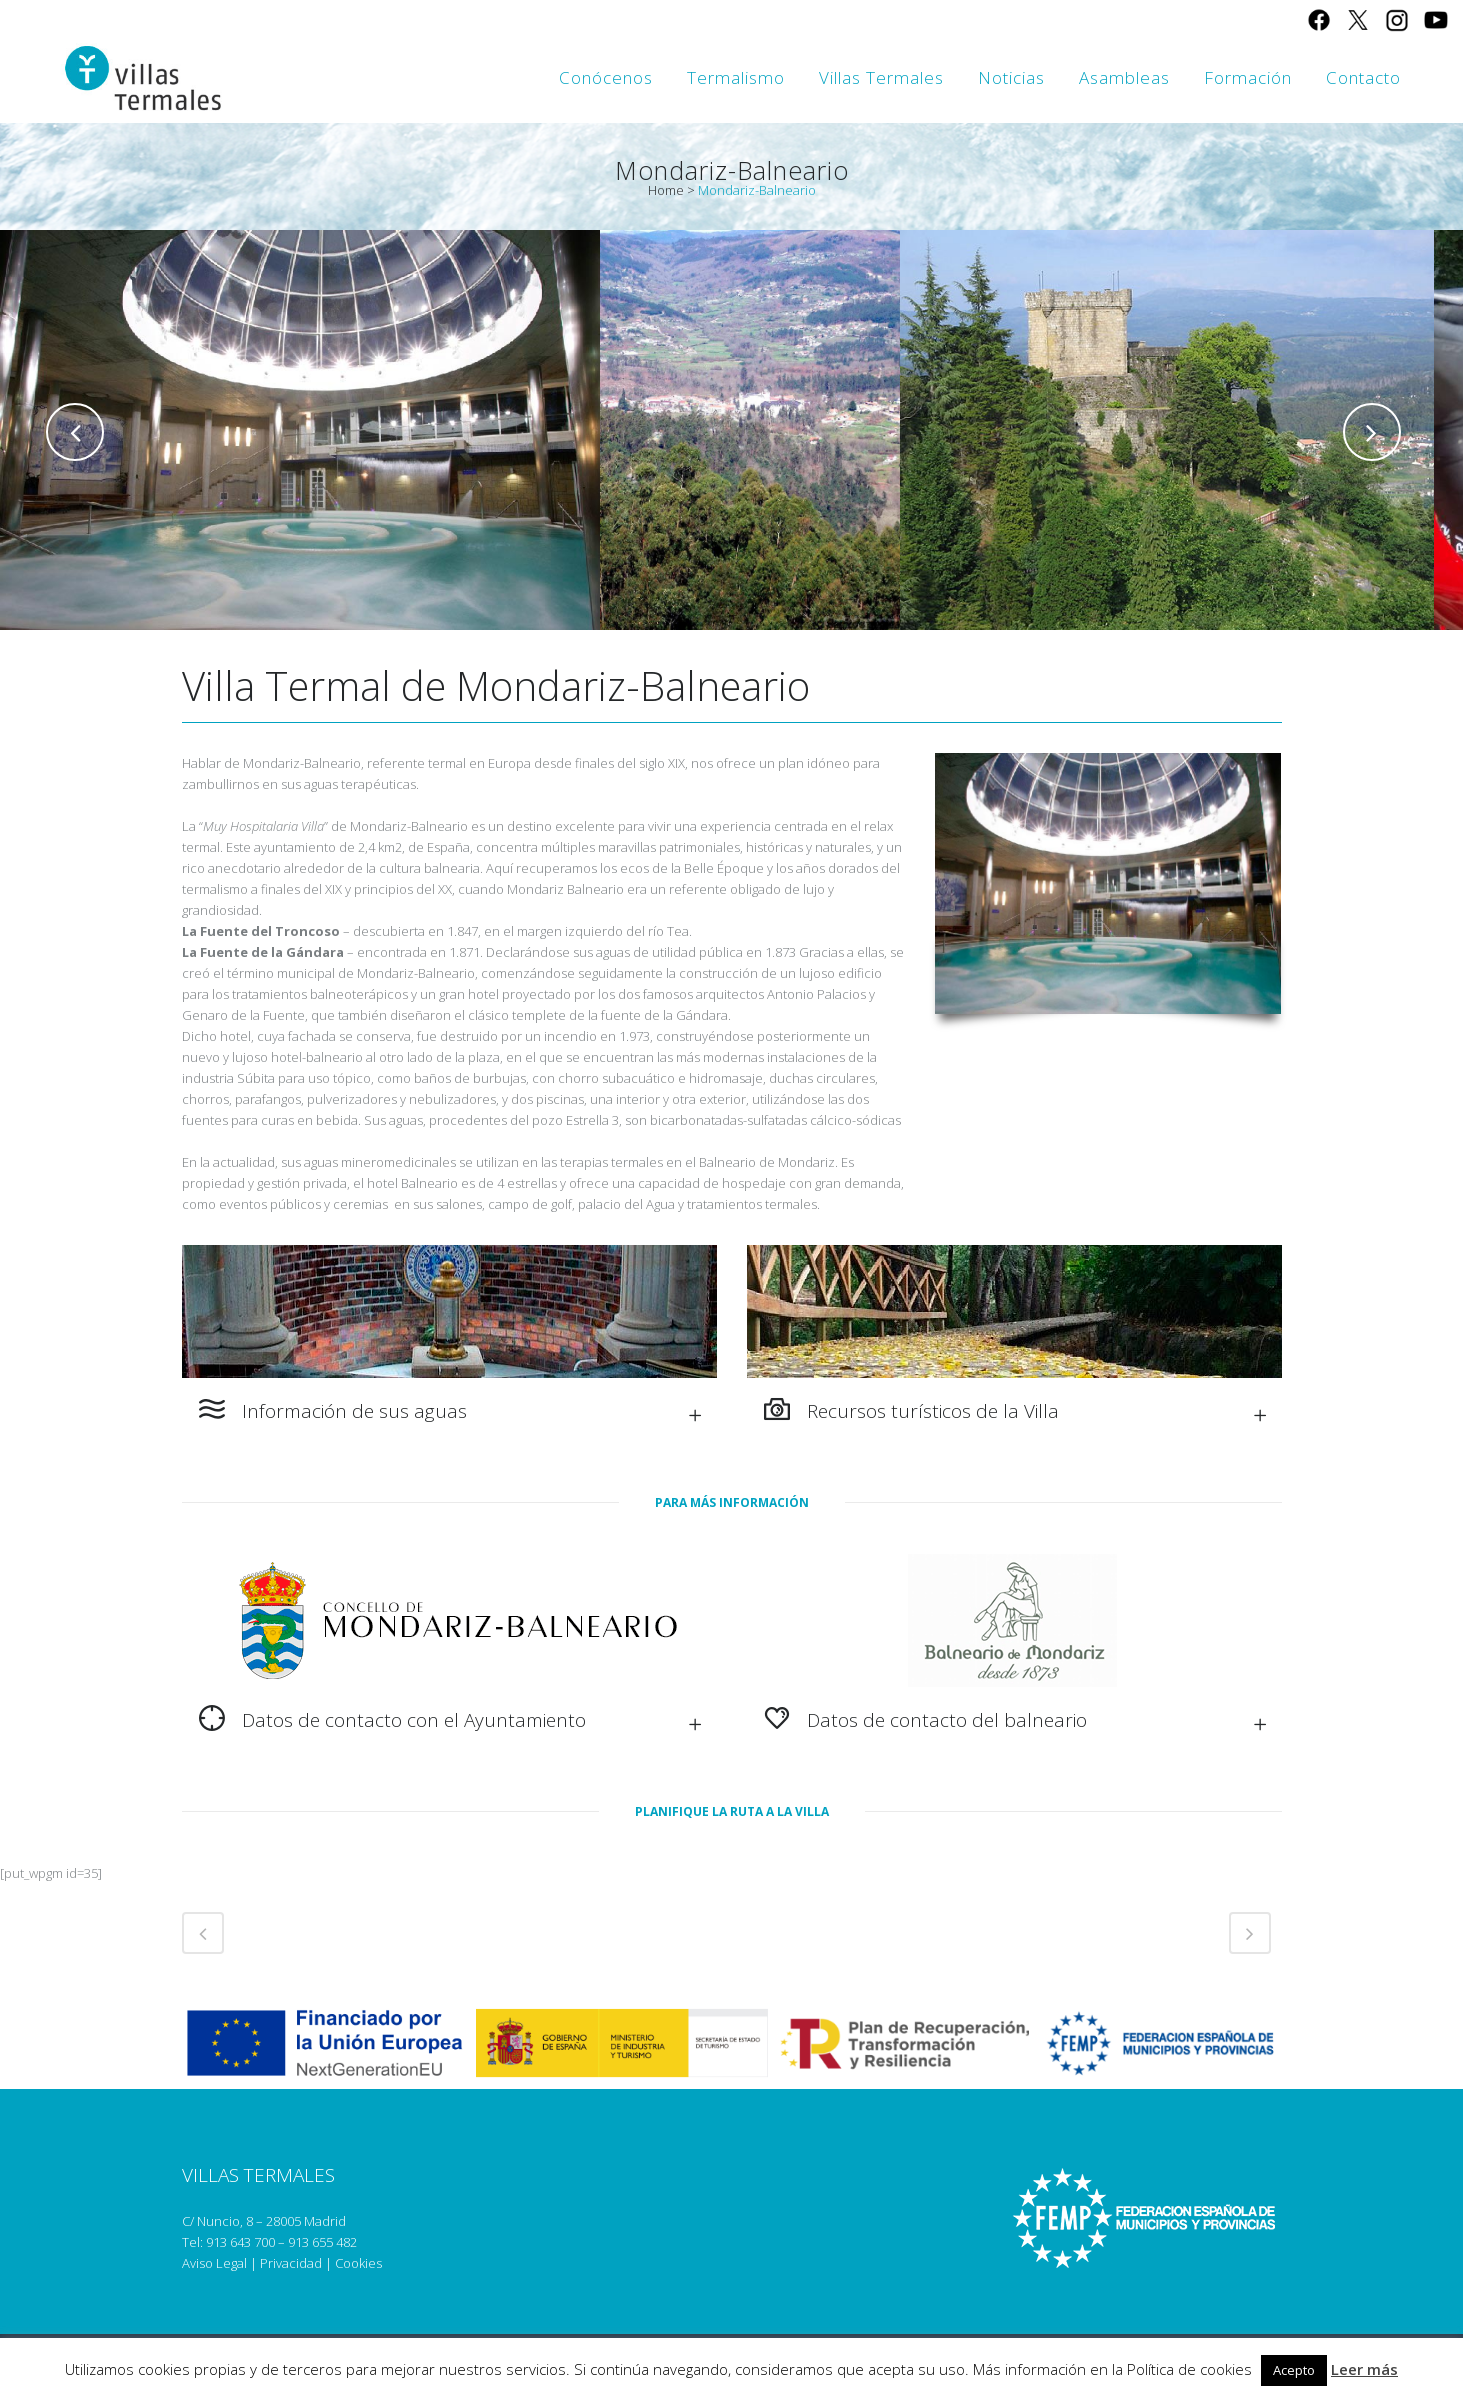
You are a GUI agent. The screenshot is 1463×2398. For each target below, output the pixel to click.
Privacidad (291, 2263)
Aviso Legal (214, 2263)
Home (666, 190)
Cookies (358, 2263)
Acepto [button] (1294, 2370)
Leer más (1364, 2369)
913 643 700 (240, 2242)
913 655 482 (322, 2242)
